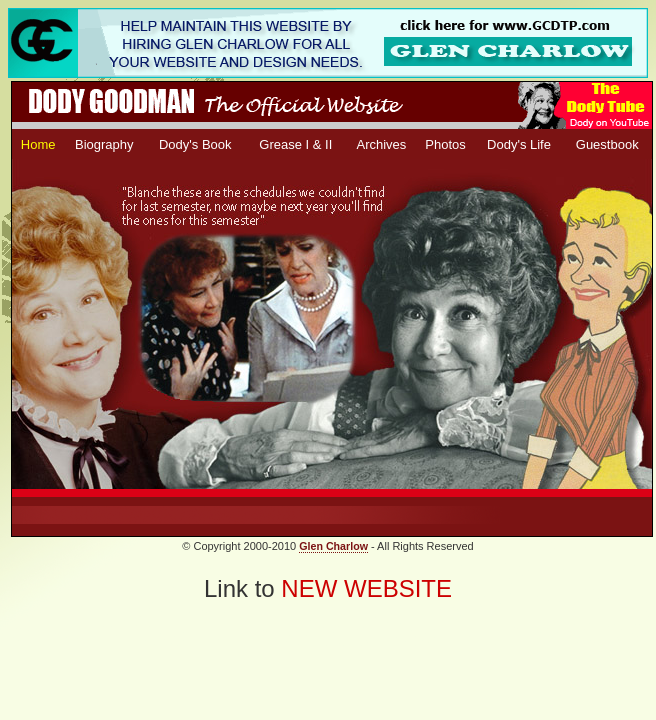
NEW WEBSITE (366, 588)
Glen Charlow (333, 546)
